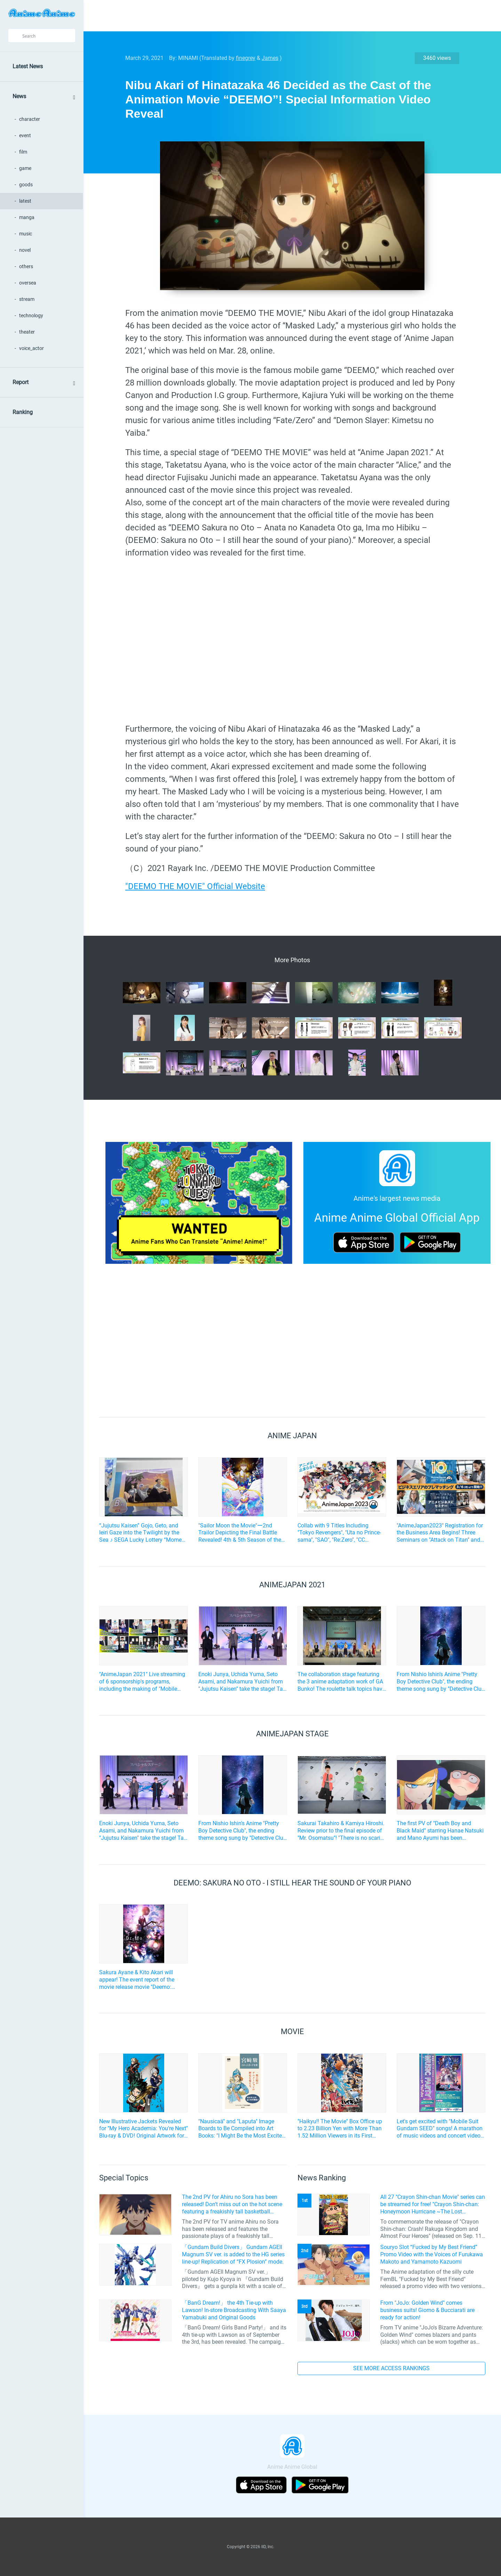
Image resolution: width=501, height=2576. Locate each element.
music (25, 233)
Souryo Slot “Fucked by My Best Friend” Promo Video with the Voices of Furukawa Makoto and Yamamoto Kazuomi (431, 2254)
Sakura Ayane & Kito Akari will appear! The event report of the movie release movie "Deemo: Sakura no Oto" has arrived (136, 1980)
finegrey (245, 58)
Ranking (23, 412)
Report (21, 382)
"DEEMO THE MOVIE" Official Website (195, 886)
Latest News (28, 66)
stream (26, 299)
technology (31, 315)
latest (25, 201)
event (25, 135)
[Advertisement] (287, 15)
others (26, 266)
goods (26, 184)
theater (27, 332)
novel (25, 250)
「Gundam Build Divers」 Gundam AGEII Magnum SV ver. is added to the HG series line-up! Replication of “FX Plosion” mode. (233, 2254)
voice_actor (31, 348)
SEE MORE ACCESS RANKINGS (391, 2368)
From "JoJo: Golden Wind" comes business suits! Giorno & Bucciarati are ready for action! (427, 2310)
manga (26, 217)
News (19, 96)
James (270, 58)
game (25, 168)
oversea (27, 283)
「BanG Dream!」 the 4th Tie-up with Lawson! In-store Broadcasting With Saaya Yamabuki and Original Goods (234, 2310)
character (29, 119)
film (23, 152)
